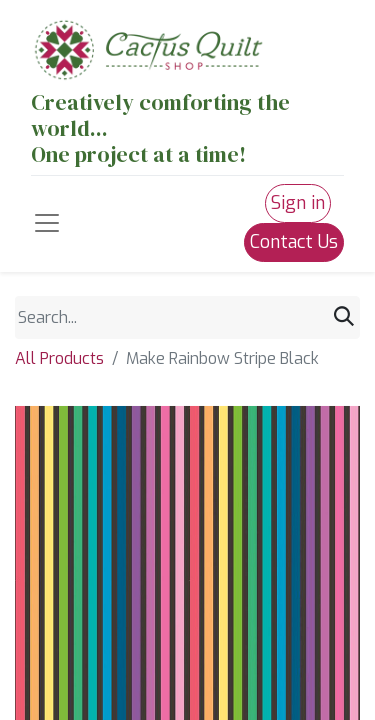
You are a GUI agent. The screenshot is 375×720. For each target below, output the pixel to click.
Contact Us (294, 242)
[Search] (344, 317)
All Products (59, 358)
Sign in (298, 203)
